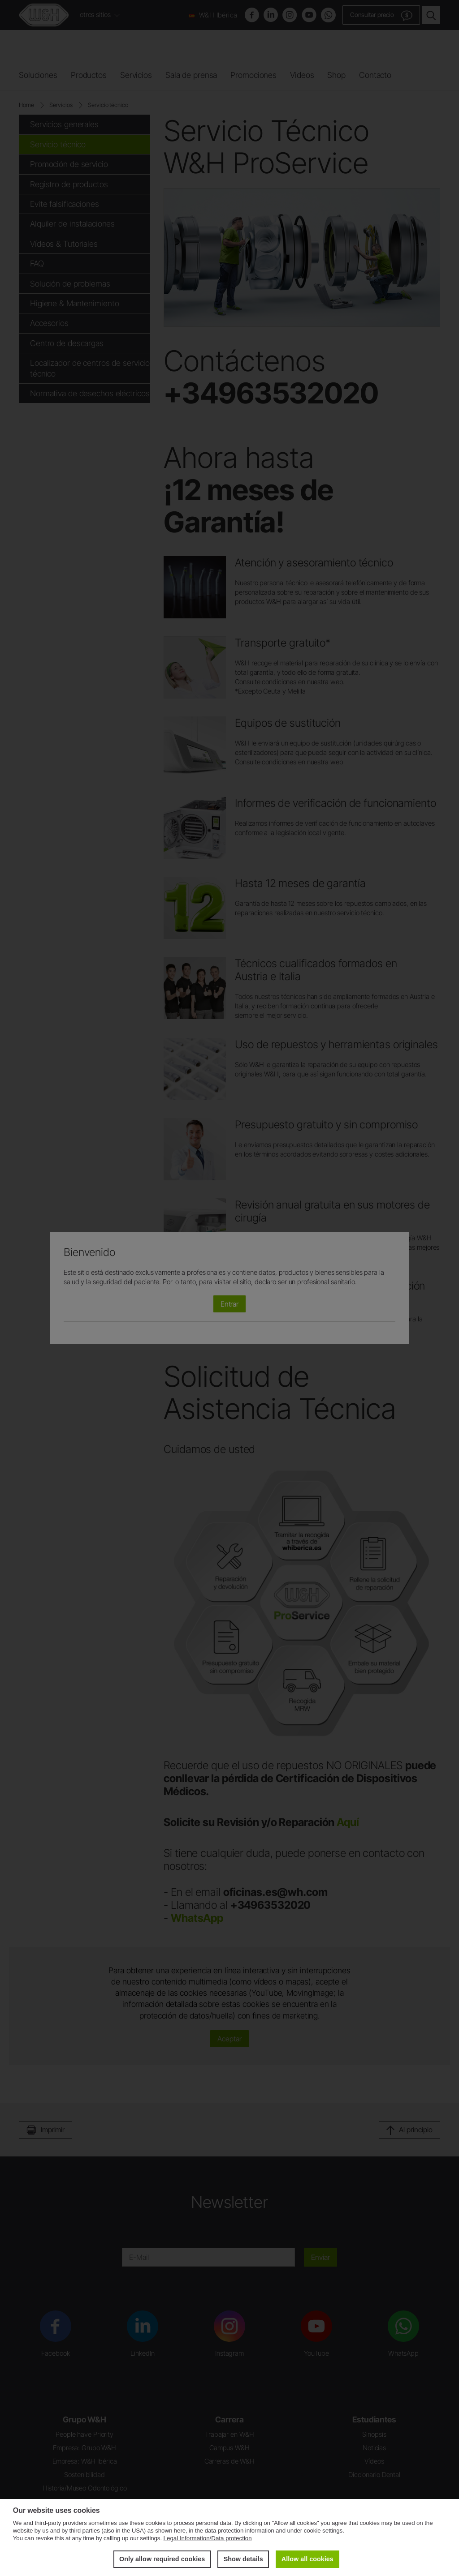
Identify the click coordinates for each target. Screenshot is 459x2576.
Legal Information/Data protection (208, 2538)
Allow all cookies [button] (307, 2559)
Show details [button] (243, 2559)
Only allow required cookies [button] (162, 2559)
